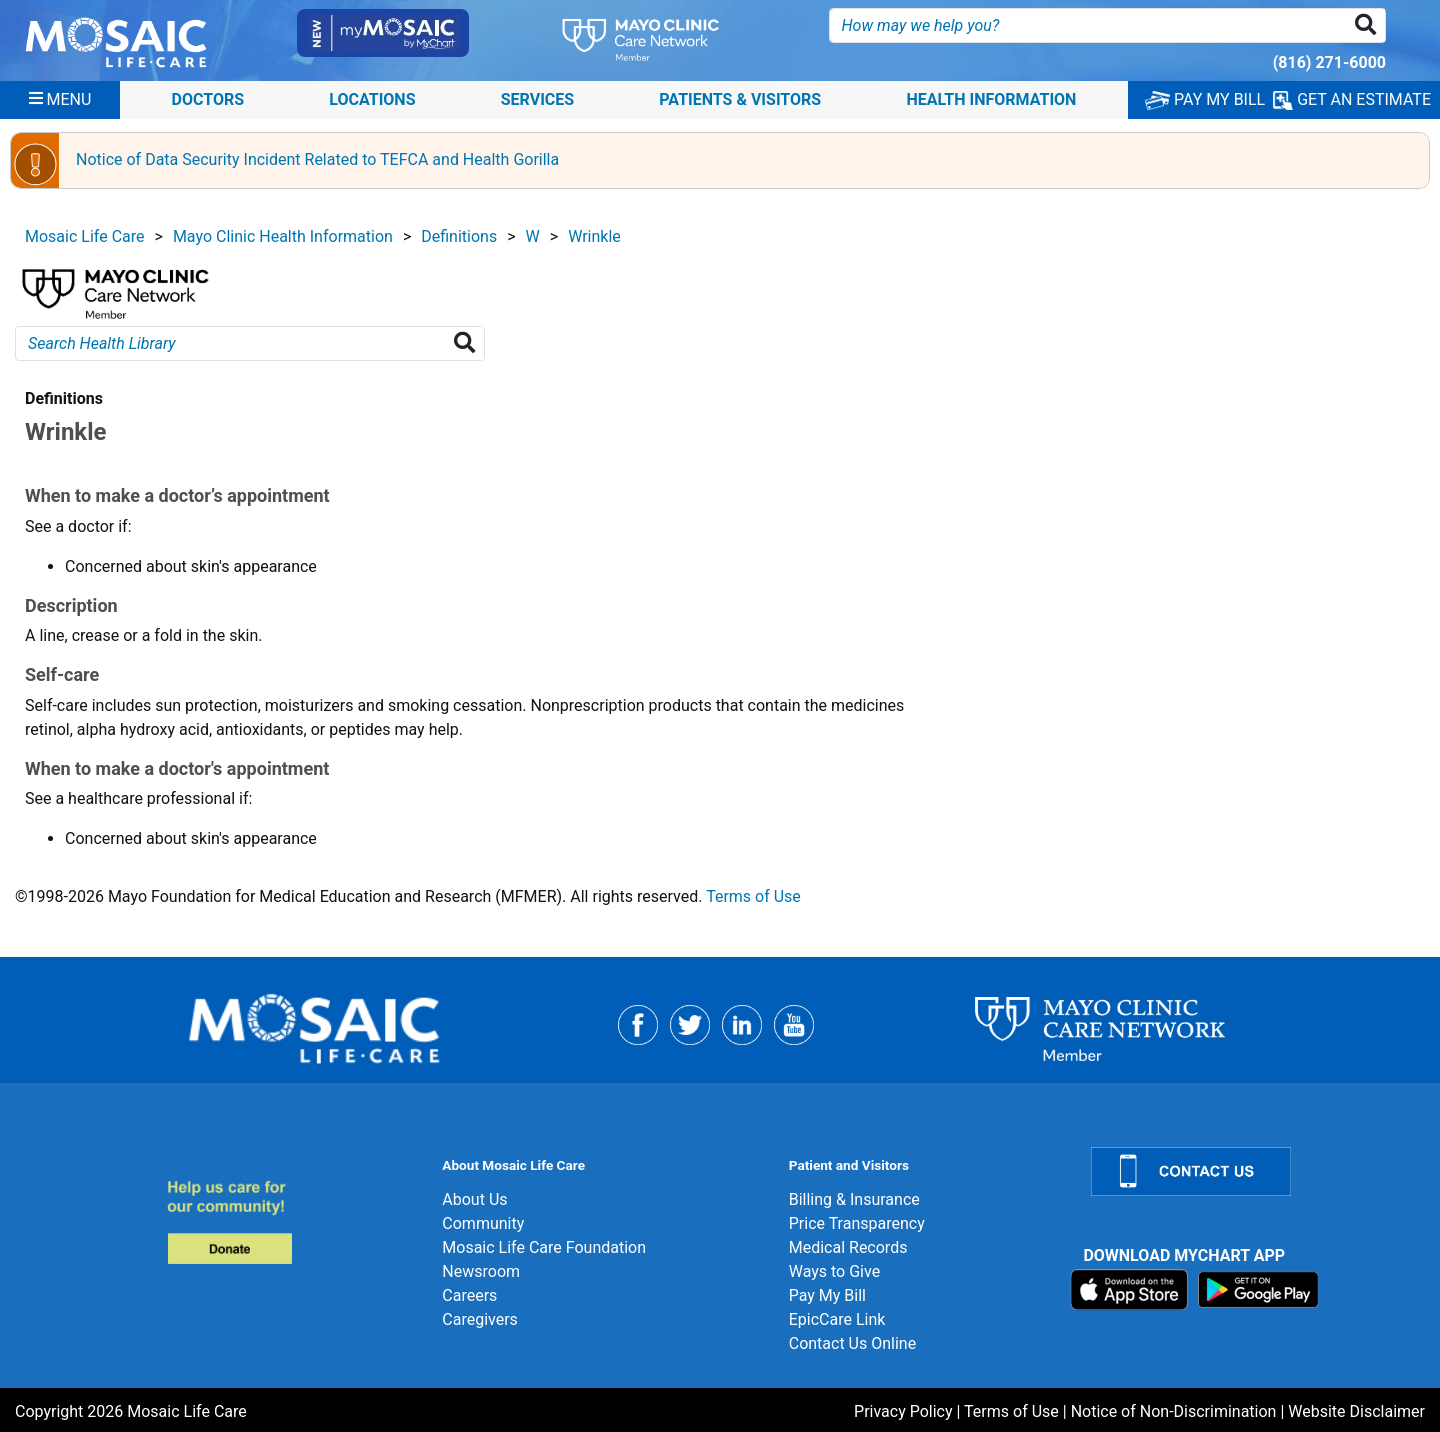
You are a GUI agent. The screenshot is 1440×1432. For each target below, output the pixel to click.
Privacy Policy (903, 1411)
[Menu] (60, 100)
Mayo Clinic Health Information (283, 236)
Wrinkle (594, 236)
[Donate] (293, 1221)
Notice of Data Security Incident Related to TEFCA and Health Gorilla (317, 159)
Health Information (991, 99)
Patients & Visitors (740, 99)
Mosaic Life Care (85, 236)
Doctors (208, 99)
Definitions (459, 236)
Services (537, 99)
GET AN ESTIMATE (1352, 100)
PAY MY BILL (1205, 99)
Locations (372, 99)
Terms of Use (753, 896)
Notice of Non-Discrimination (1174, 1411)
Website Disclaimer (1356, 1411)
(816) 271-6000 (1329, 62)
